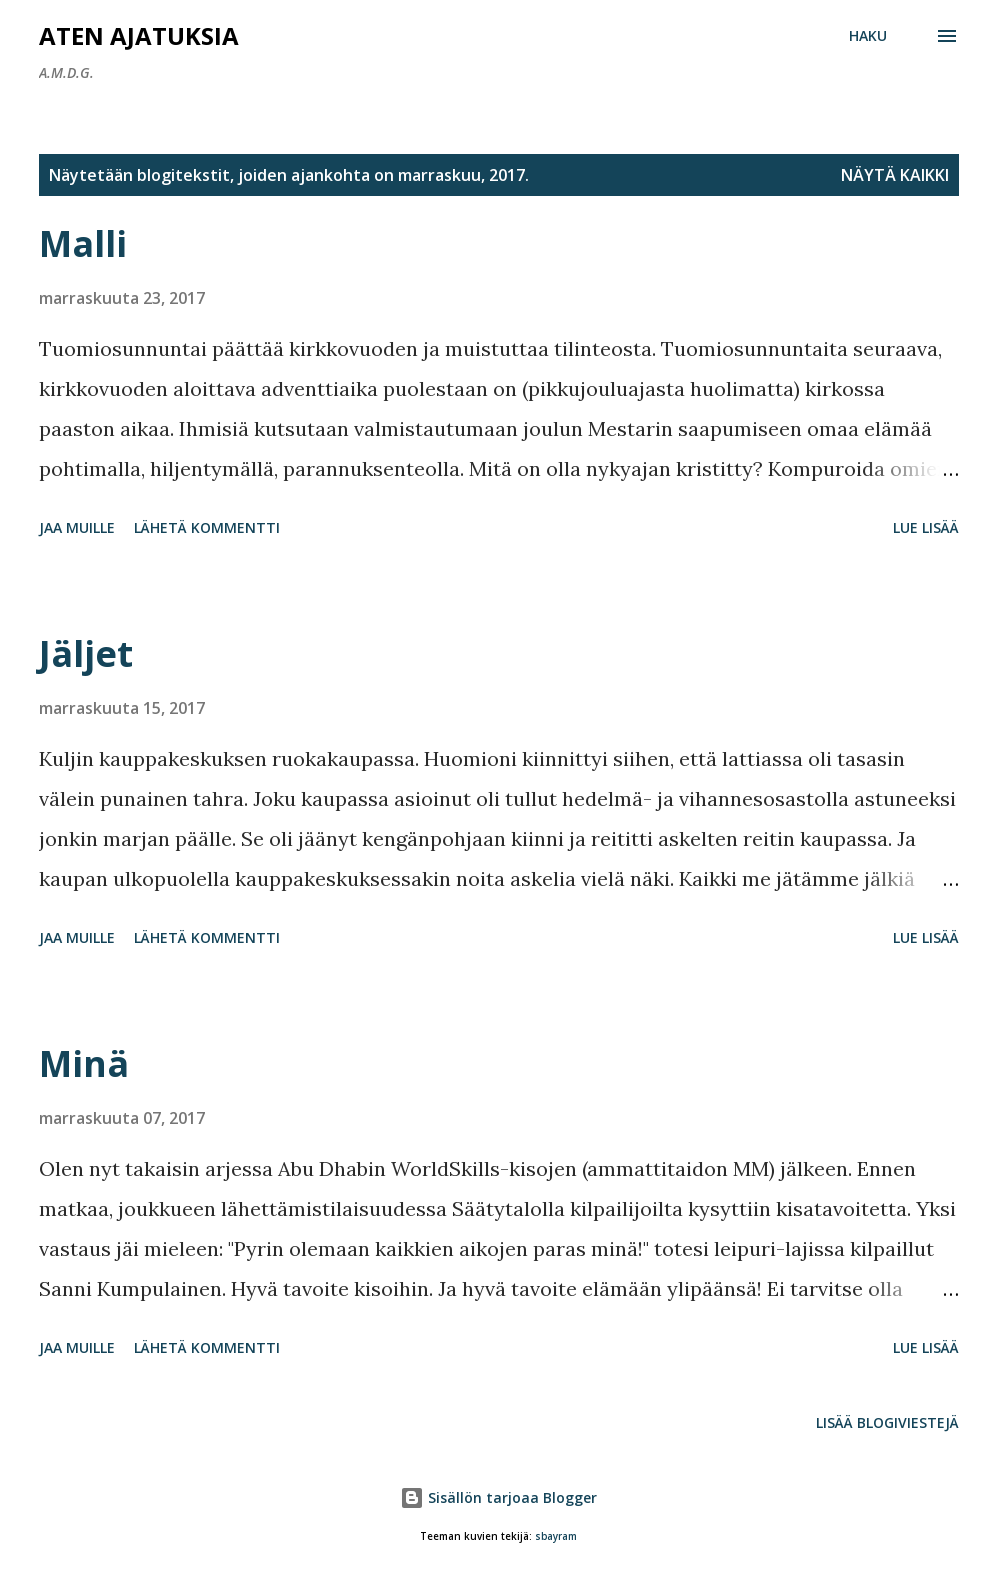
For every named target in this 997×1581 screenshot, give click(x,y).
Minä (84, 1063)
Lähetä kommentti (207, 527)
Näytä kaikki (895, 175)
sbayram (556, 1536)
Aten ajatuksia (139, 35)
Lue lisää (926, 527)
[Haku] (868, 36)
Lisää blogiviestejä (887, 1422)
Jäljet (86, 653)
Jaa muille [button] (77, 527)
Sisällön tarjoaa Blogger (498, 1497)
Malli (83, 243)
